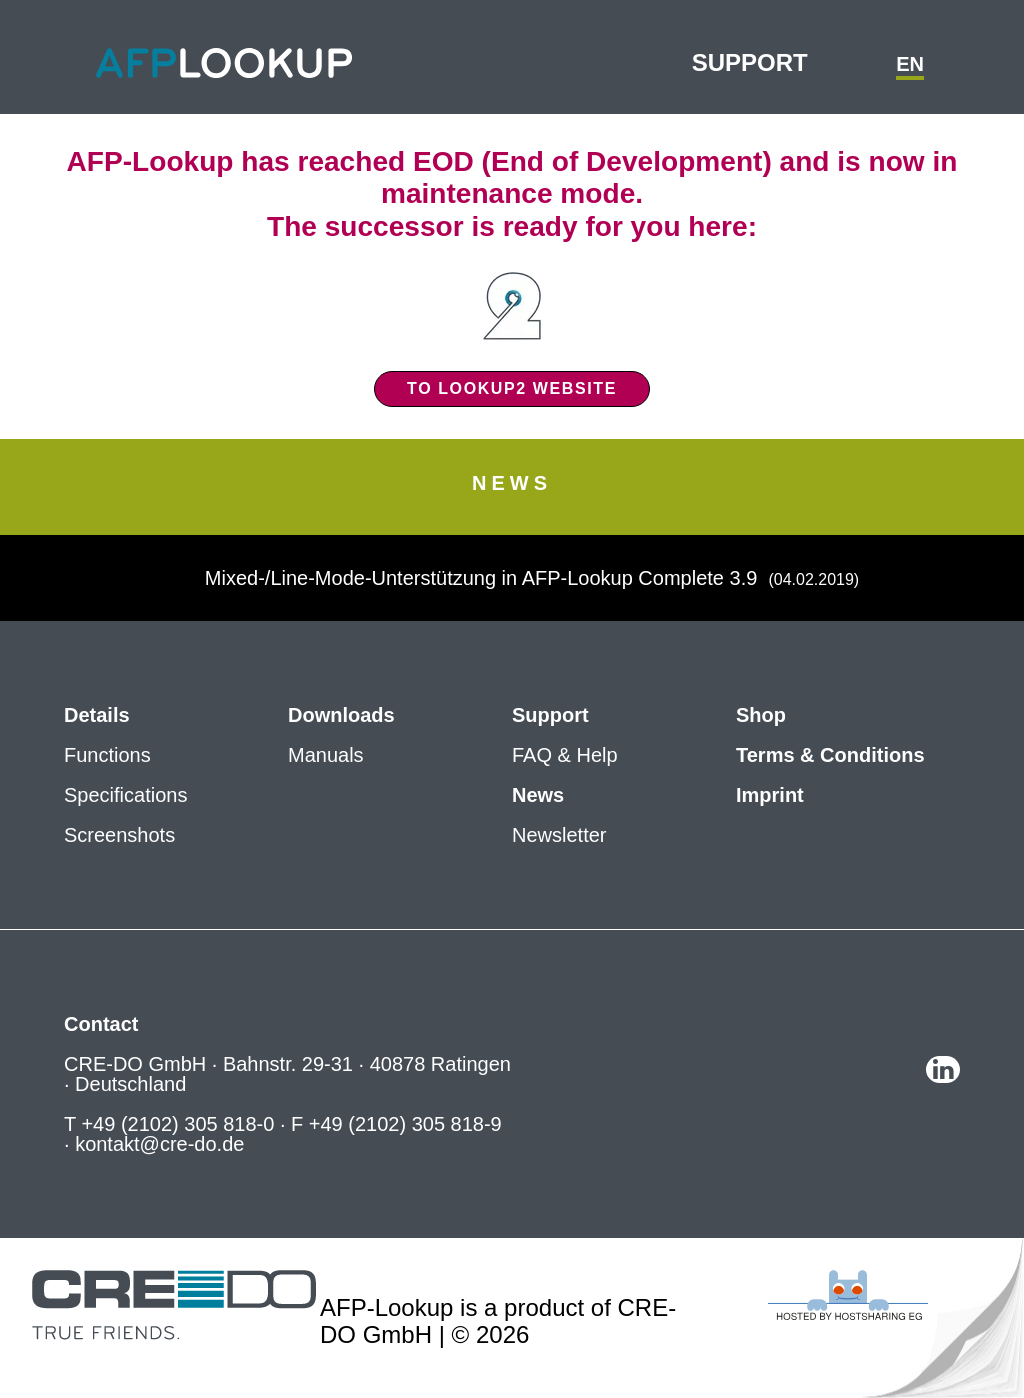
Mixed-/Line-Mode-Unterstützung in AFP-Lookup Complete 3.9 (484, 578)
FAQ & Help (565, 755)
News (538, 795)
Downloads (341, 715)
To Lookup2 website (512, 388)
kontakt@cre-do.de (159, 1144)
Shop (761, 715)
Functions (107, 755)
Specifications (125, 795)
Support (750, 62)
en (910, 64)
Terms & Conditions (830, 755)
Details (97, 715)
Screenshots (119, 835)
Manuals (326, 755)
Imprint (770, 795)
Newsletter (559, 835)
